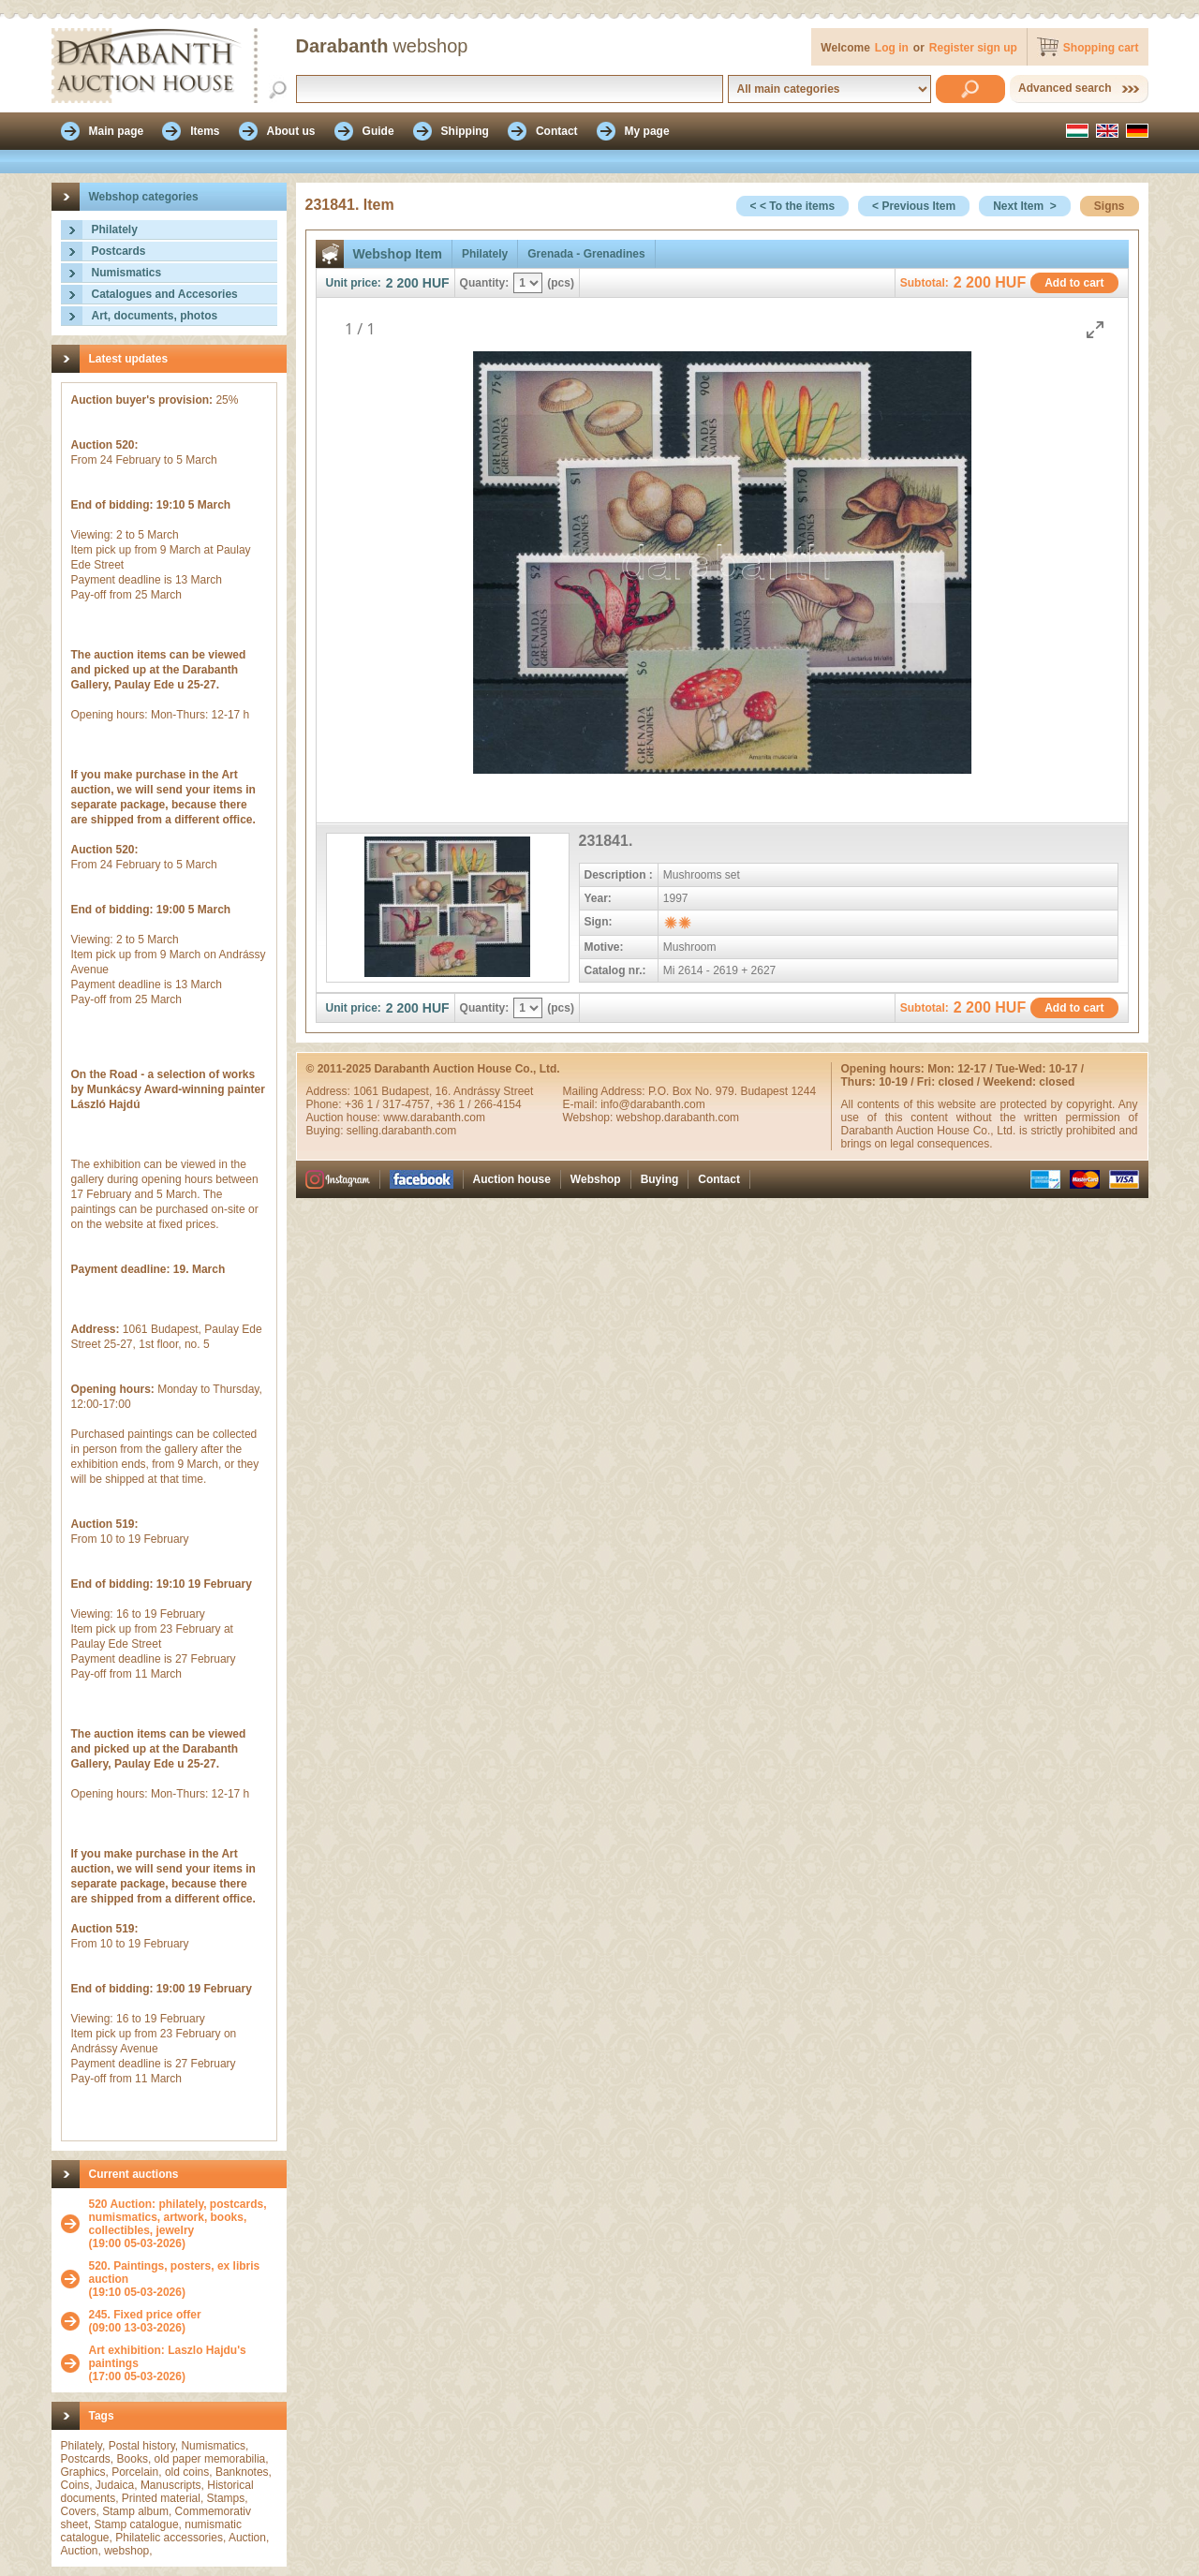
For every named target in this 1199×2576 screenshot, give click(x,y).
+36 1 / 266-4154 (479, 1104)
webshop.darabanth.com (677, 1117)
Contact (719, 1179)
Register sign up (973, 47)
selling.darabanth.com (401, 1130)
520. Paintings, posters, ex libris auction (174, 2272)
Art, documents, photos (155, 315)
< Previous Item (913, 206)
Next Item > (1025, 206)
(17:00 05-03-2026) (183, 2363)
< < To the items (792, 206)
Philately (115, 229)
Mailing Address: (605, 1091)
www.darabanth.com (434, 1117)
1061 (367, 1091)
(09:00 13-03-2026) (145, 2321)
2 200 (402, 282)
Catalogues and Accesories (165, 294)
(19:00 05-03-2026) (183, 2224)
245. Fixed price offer (145, 2314)
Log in (892, 47)
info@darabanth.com (652, 1104)
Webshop (595, 1179)
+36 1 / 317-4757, (391, 1104)
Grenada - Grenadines (585, 253)
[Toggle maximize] (1095, 329)
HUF (436, 282)
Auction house (512, 1179)
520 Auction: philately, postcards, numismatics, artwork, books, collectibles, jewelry (178, 2217)
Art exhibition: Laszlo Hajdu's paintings (167, 2357)
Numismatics (127, 272)
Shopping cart (1101, 47)
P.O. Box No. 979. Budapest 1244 (732, 1091)
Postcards (119, 251)
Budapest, (408, 1091)
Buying (660, 1179)
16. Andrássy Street (485, 1091)
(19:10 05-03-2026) (183, 2279)
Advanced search (1064, 88)
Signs (1109, 206)
